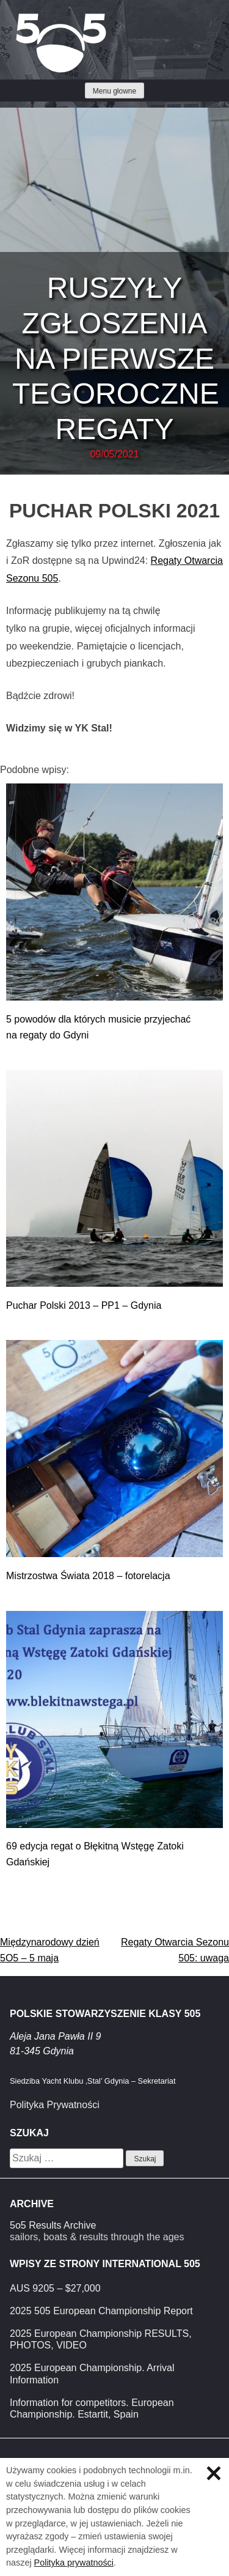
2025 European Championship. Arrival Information (92, 2374)
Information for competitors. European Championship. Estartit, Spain (92, 2408)
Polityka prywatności (74, 2562)
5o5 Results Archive (53, 2225)
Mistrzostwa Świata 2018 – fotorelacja (88, 1576)
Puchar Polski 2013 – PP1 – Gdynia (83, 1305)
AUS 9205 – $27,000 (55, 2288)
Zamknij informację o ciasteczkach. (214, 2473)
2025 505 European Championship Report (101, 2311)
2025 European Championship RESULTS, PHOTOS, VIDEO (101, 2339)
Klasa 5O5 (36, 18)
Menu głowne (114, 91)
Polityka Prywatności (55, 2105)
